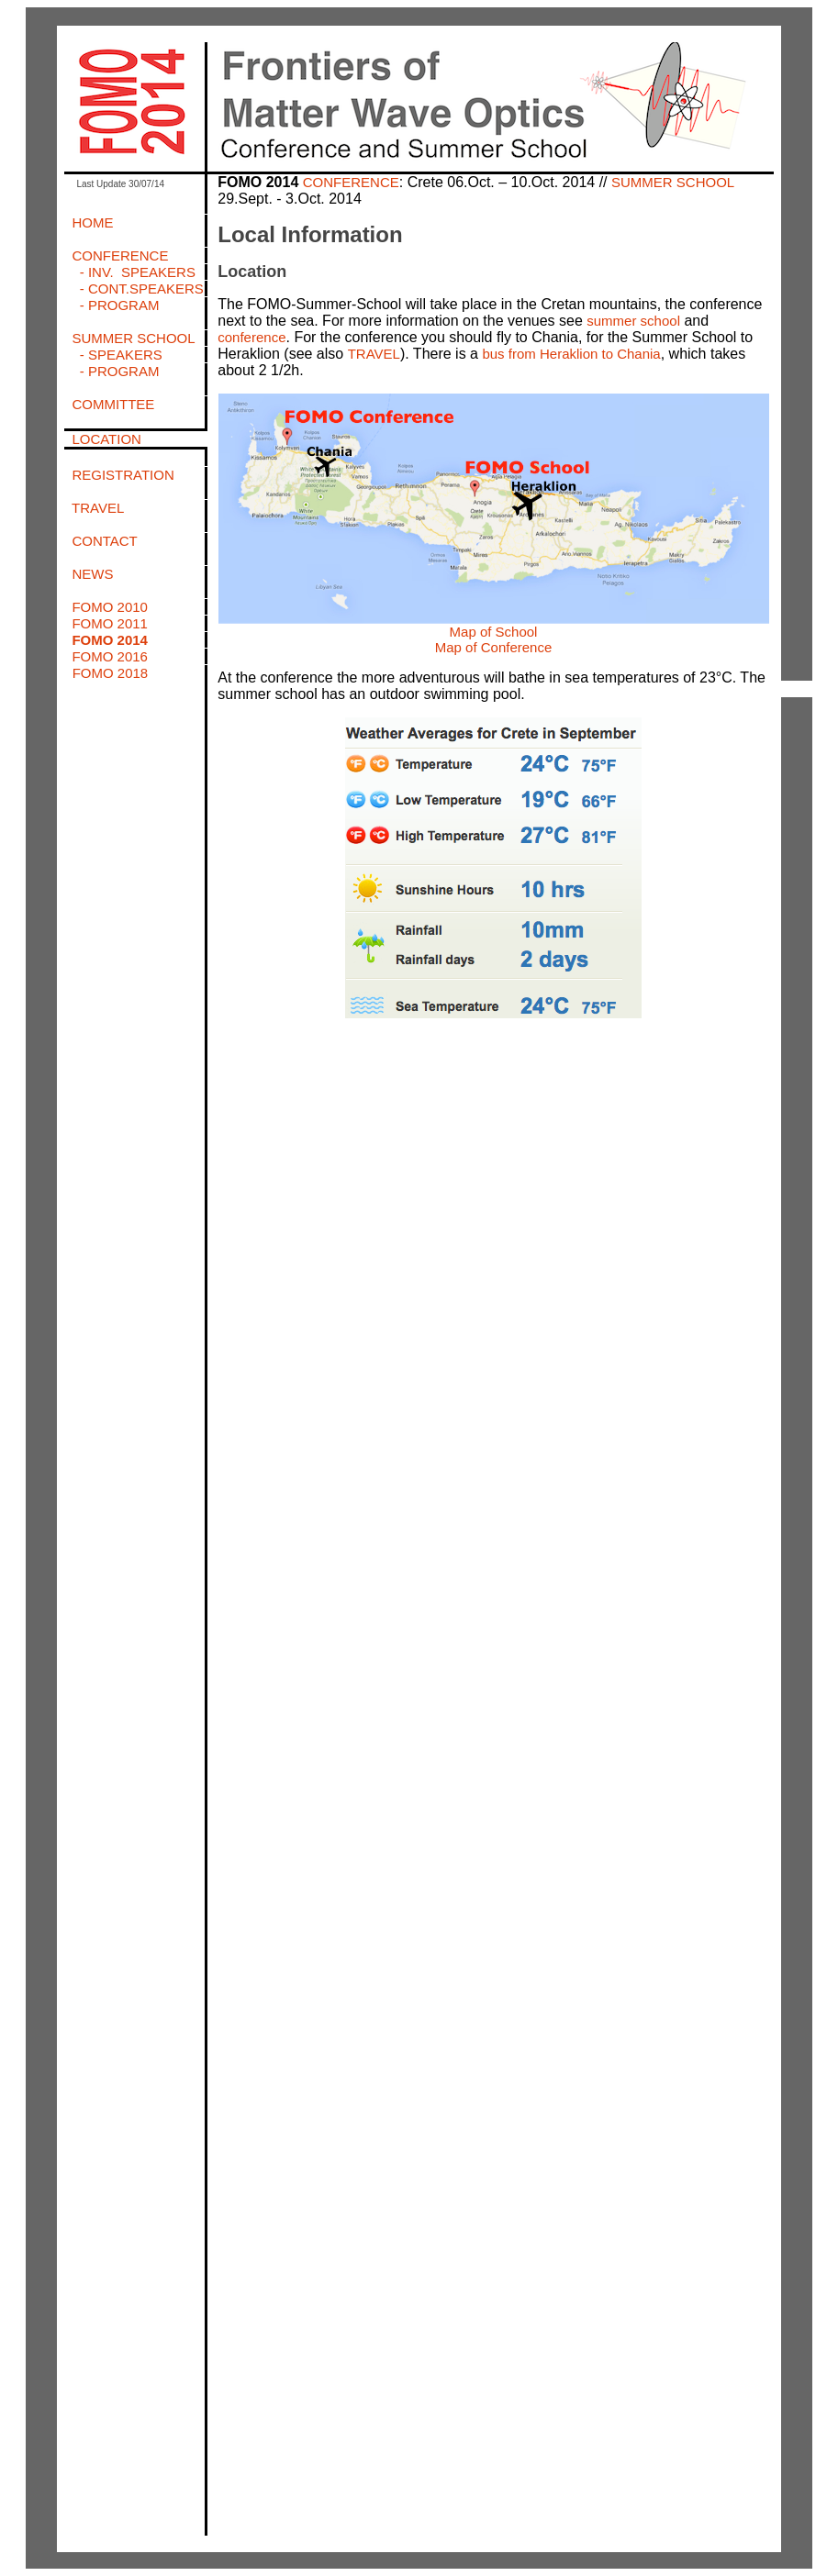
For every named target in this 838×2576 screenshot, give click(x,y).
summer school (633, 320)
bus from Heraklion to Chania (571, 353)
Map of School (494, 631)
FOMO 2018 (111, 673)
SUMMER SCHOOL (672, 182)
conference (251, 337)
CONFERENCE (351, 182)
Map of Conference (494, 647)
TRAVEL (374, 353)
